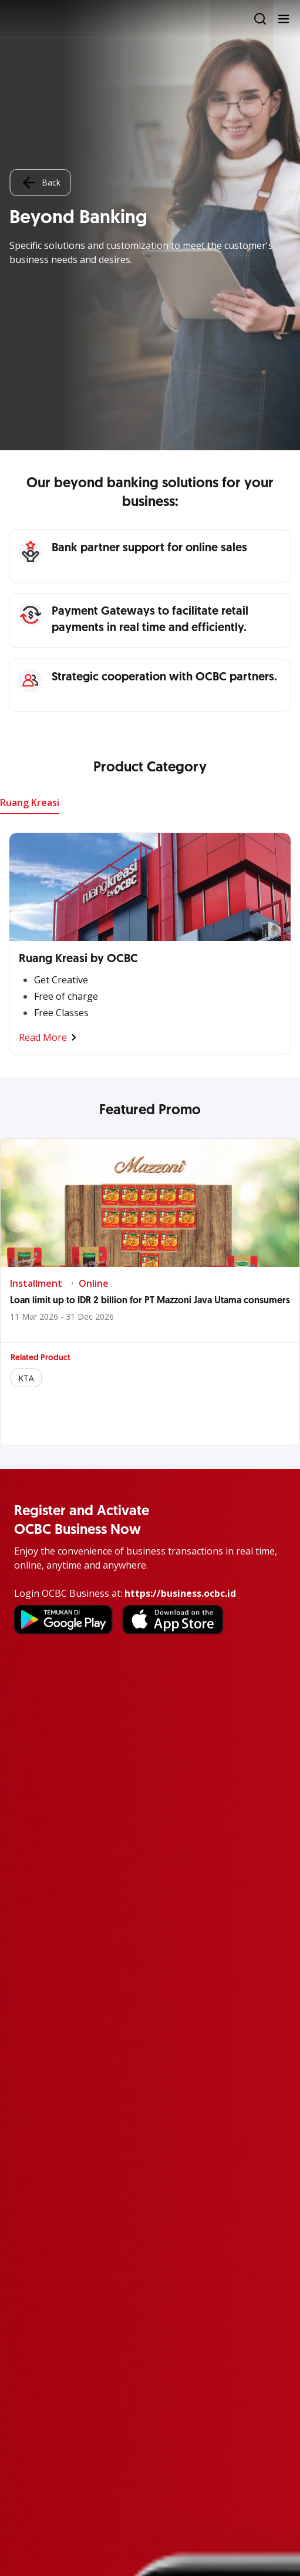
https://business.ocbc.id (180, 1593)
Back (39, 182)
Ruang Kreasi (29, 802)
